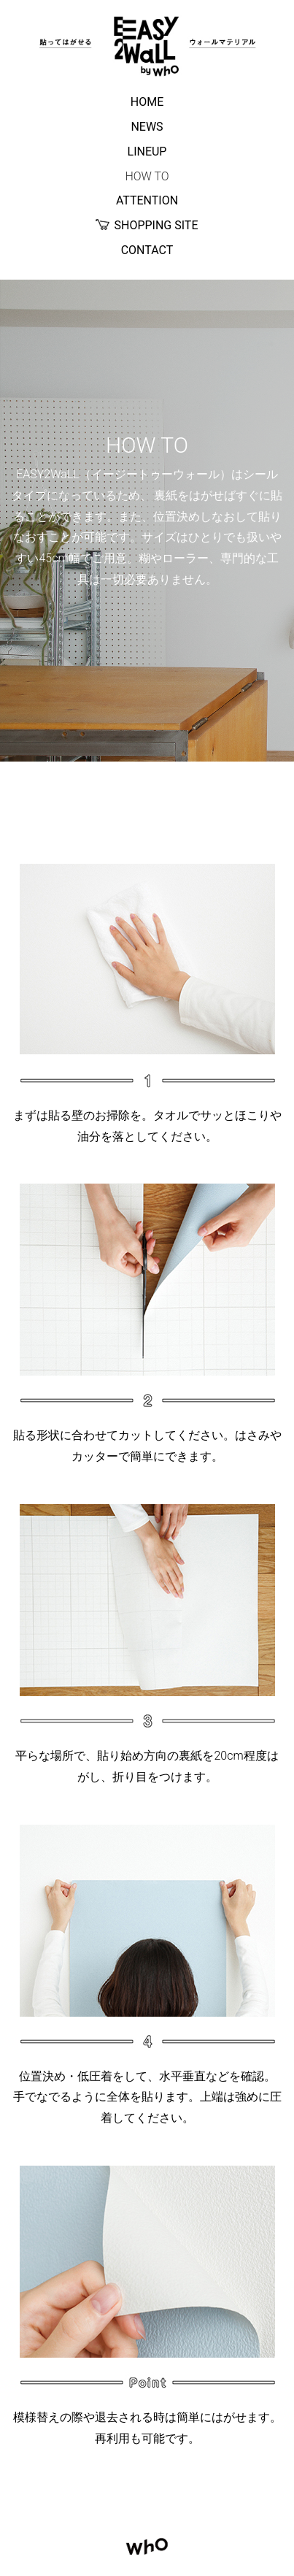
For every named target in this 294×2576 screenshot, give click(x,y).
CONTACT (147, 250)
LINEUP (147, 151)
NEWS (147, 127)
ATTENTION (147, 200)
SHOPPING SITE (147, 226)
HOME (147, 102)
